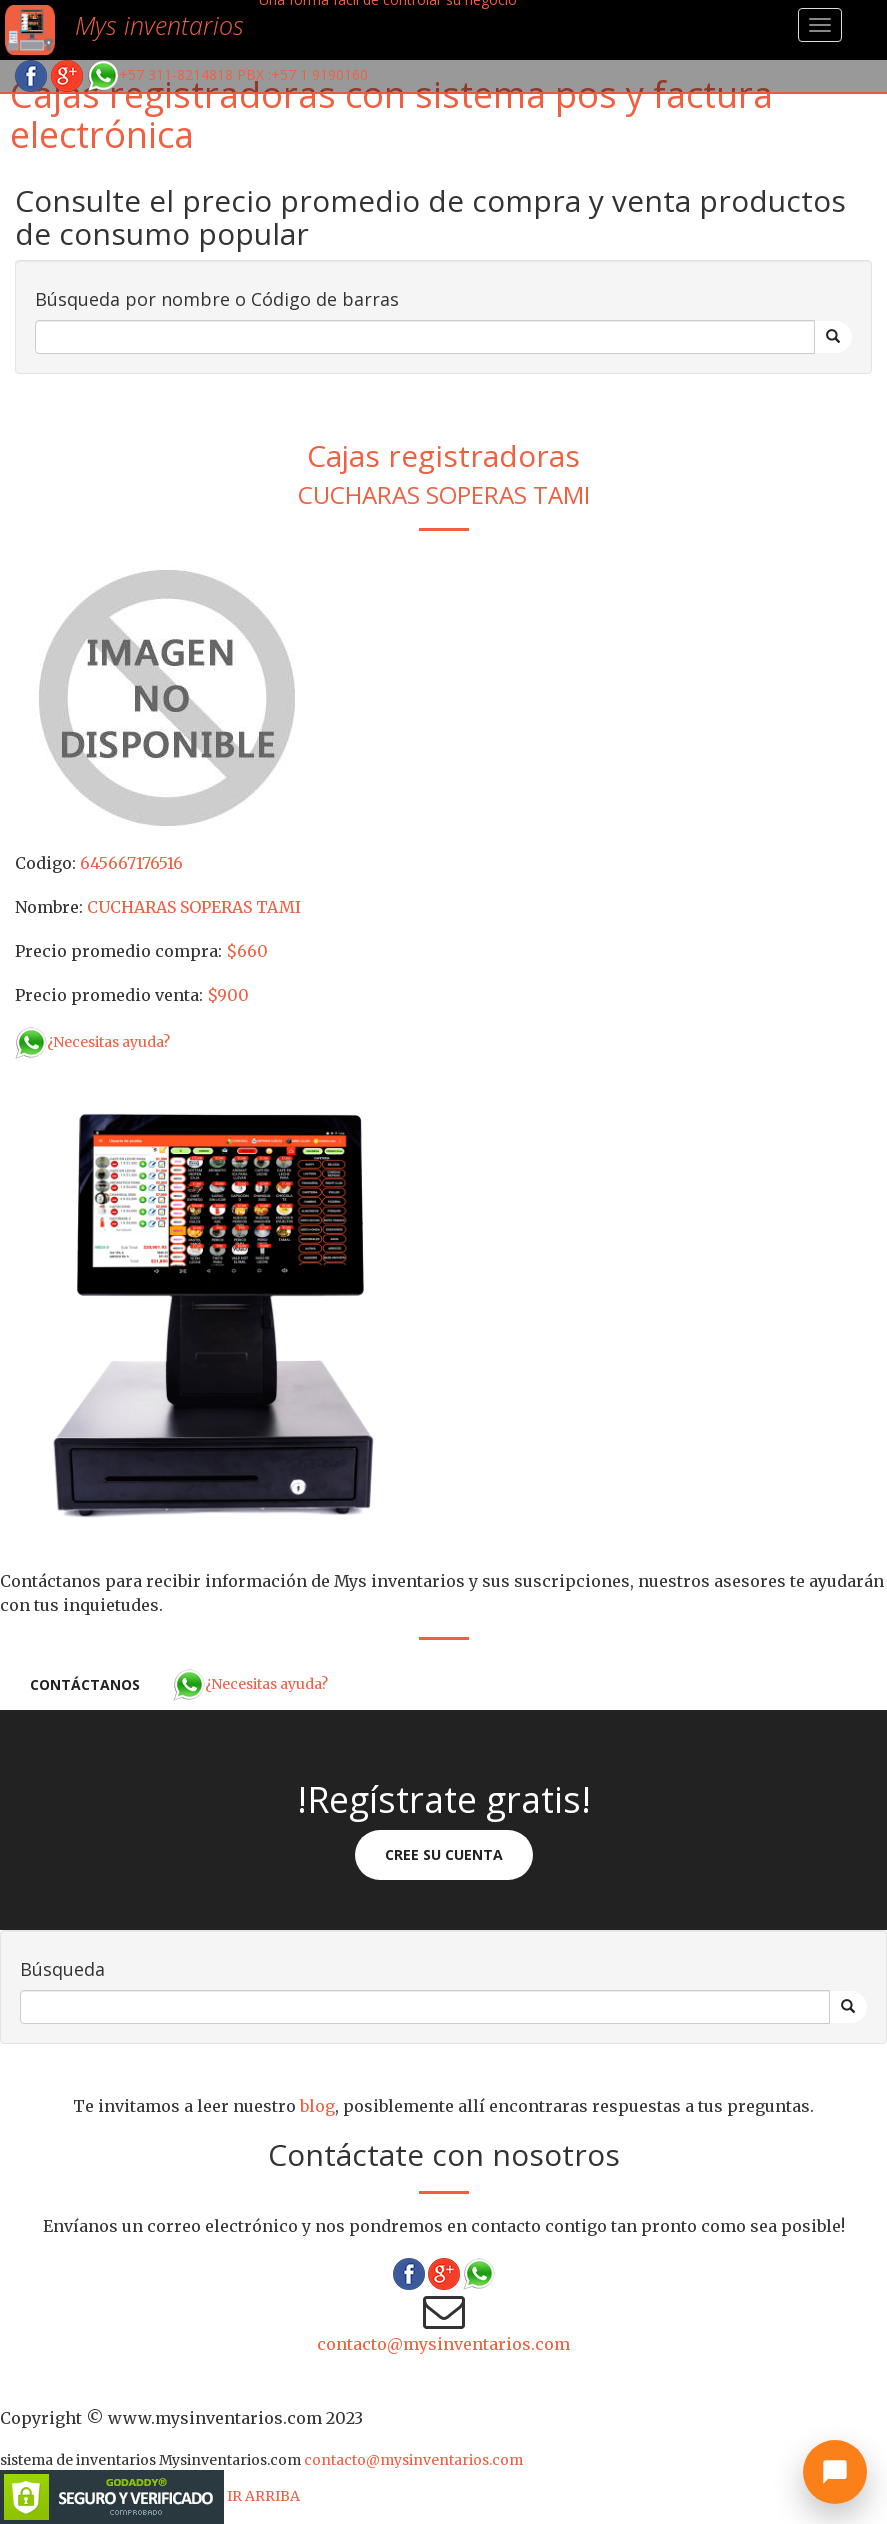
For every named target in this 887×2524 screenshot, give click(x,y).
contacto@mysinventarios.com (443, 2344)
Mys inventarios (159, 25)
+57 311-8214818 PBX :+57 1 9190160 (227, 74)
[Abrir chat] (835, 2472)
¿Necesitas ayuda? (92, 1042)
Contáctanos (85, 1684)
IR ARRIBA (263, 2496)
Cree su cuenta (444, 1854)
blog (317, 2106)
